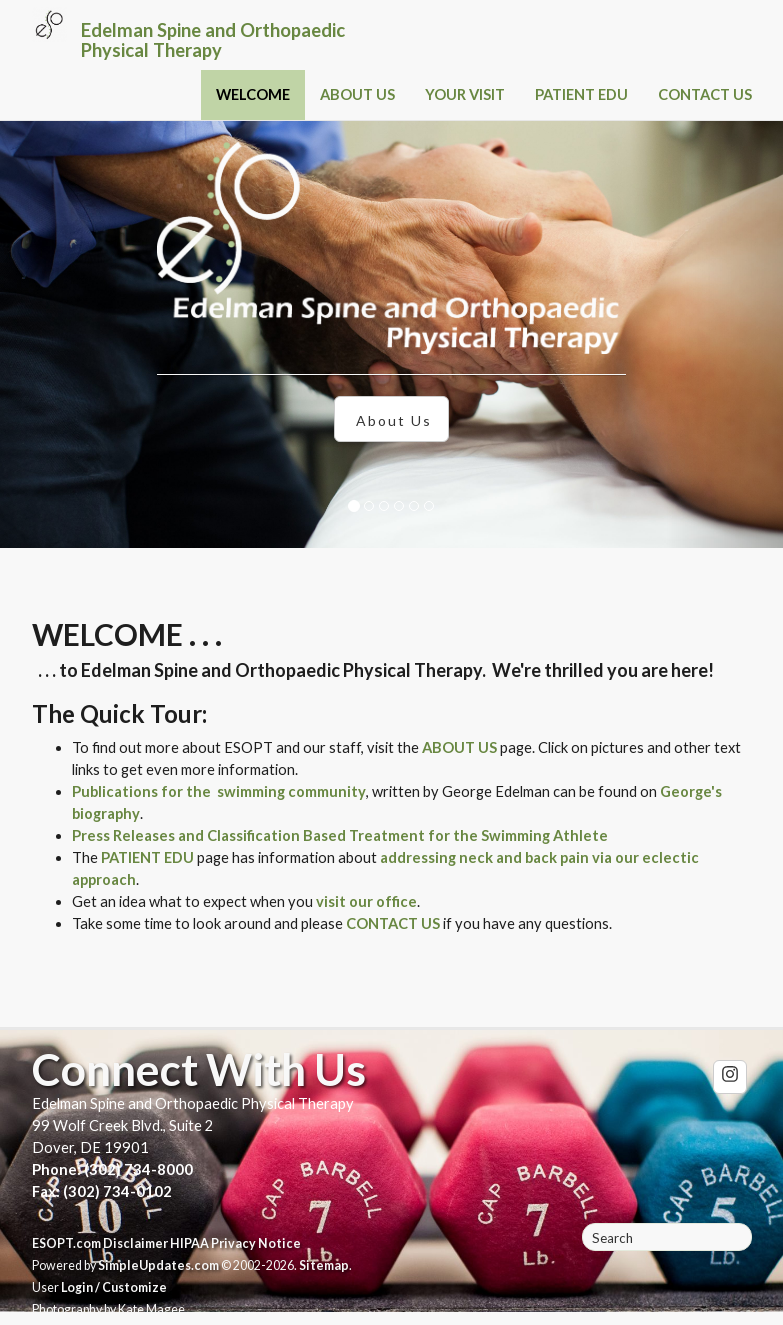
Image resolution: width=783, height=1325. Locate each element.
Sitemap (324, 1265)
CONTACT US (705, 94)
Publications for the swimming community (219, 791)
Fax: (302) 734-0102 (102, 1191)
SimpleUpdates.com (158, 1265)
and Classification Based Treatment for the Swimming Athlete (391, 835)
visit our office (366, 901)
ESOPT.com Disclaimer (100, 1243)
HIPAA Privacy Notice (235, 1243)
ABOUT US (357, 94)
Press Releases (123, 835)
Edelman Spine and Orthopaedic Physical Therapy (213, 40)
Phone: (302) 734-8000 (112, 1169)
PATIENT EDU (581, 94)
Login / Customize (114, 1287)
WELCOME (253, 94)
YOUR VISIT (465, 94)
